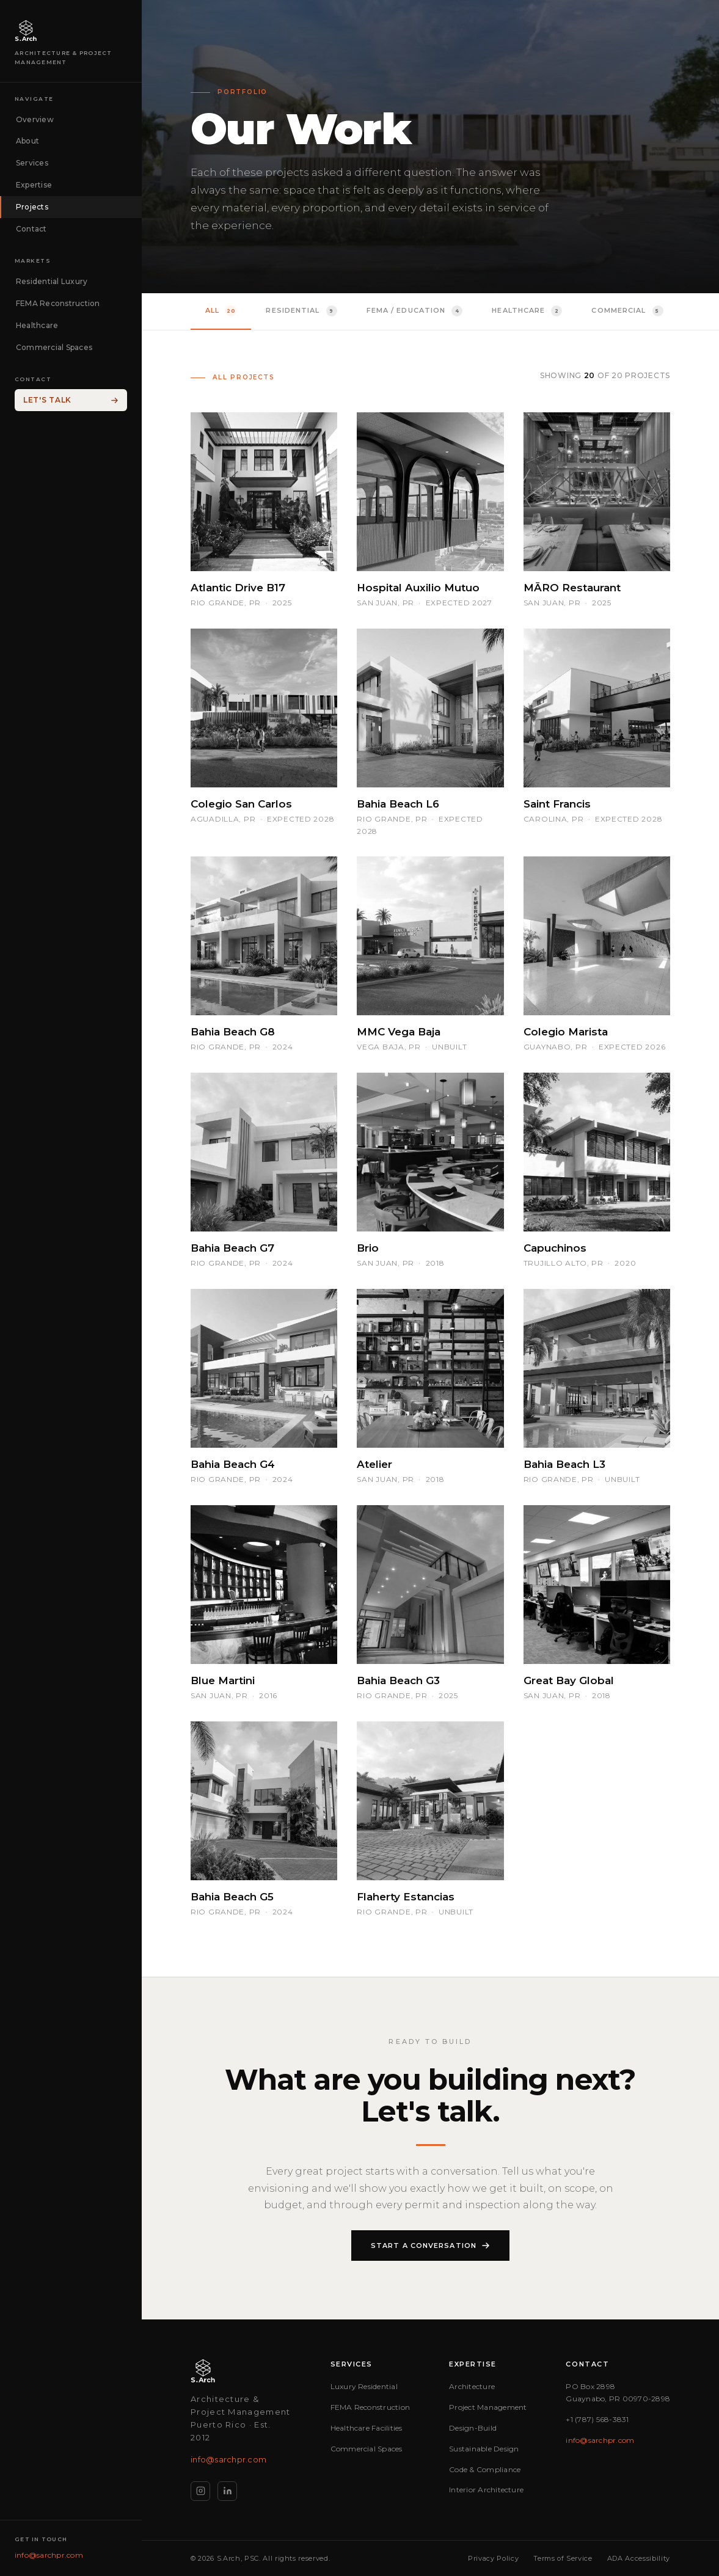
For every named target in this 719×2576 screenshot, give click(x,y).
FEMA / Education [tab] (415, 310)
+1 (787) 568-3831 (597, 2419)
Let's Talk (71, 399)
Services (32, 162)
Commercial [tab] (627, 310)
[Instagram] (200, 2491)
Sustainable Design (484, 2448)
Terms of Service (563, 2558)
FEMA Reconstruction (58, 303)
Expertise (34, 184)
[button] (264, 510)
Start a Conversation (430, 2247)
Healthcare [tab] (527, 310)
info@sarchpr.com (49, 2555)
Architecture (472, 2386)
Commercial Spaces (54, 347)
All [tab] (220, 310)
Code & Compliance (484, 2469)
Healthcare (37, 325)
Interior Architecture (486, 2489)
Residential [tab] (301, 310)
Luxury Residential (364, 2386)
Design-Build (473, 2427)
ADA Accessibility (638, 2558)
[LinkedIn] (227, 2491)
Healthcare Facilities (366, 2427)
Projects (32, 206)
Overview (35, 119)
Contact (31, 228)
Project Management (488, 2407)
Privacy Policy (493, 2558)
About (27, 140)
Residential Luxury (51, 281)
